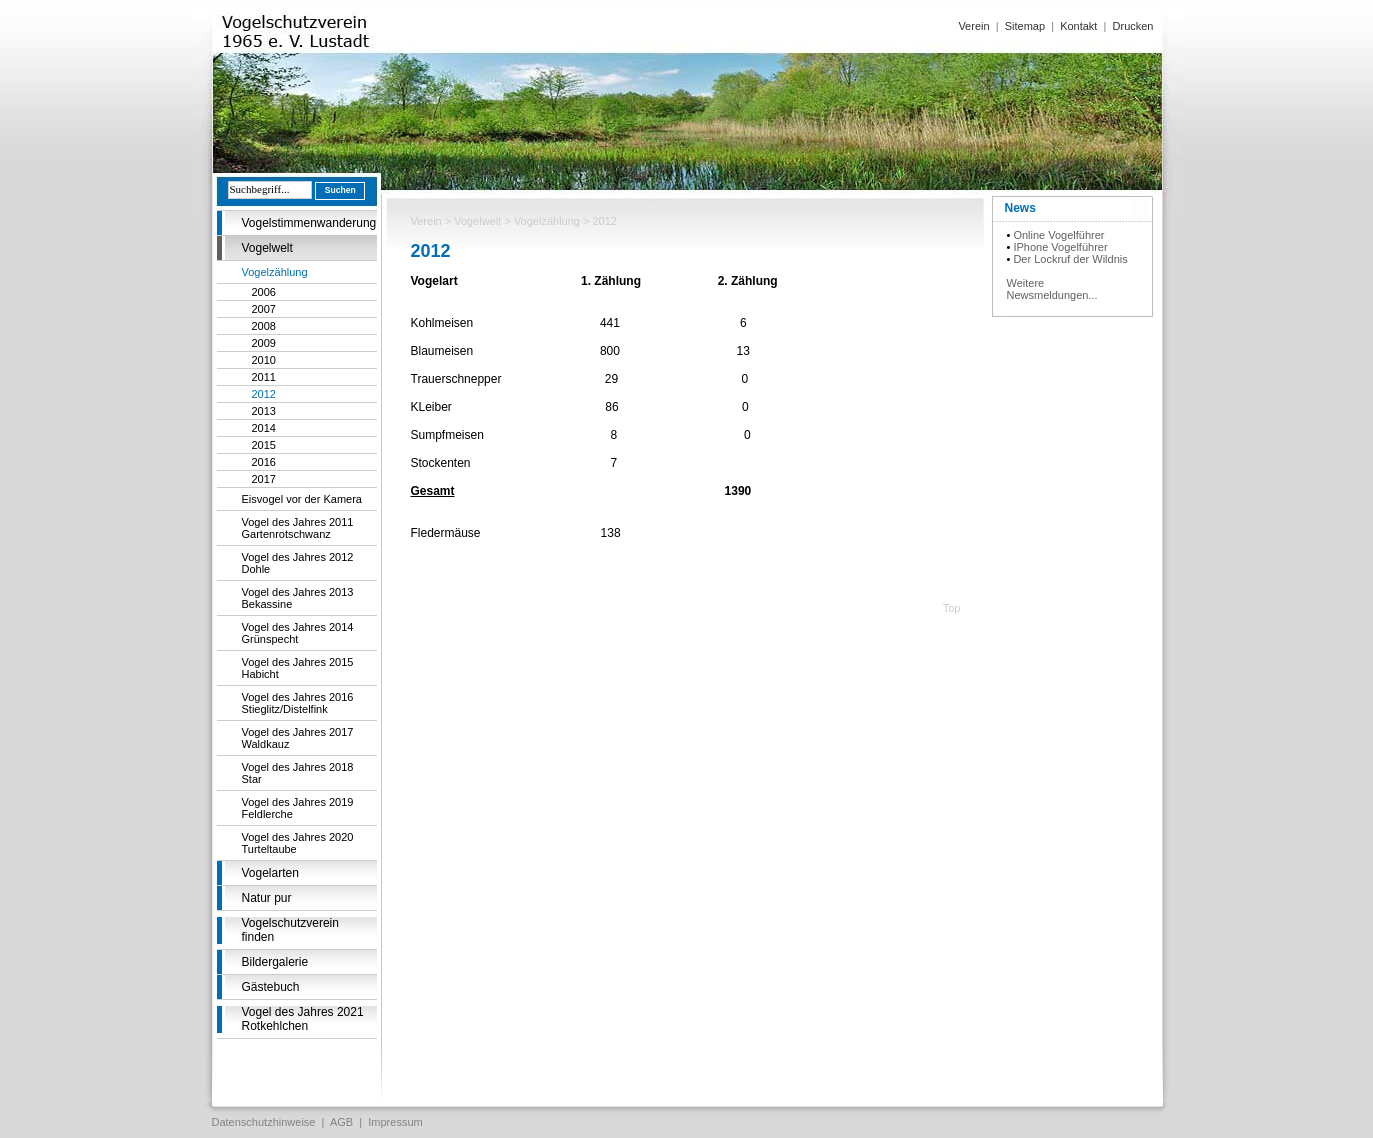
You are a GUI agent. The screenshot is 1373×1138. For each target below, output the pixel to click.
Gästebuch (271, 987)
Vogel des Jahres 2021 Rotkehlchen (303, 1019)
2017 (264, 479)
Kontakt (1078, 26)
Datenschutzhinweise (264, 1122)
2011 (264, 377)
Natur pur (267, 898)
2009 (264, 343)
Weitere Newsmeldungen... (1052, 289)
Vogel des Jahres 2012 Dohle (298, 563)
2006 (264, 292)
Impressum (395, 1122)
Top (952, 608)
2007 (264, 309)
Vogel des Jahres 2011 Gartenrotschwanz (298, 528)
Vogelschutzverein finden (290, 930)
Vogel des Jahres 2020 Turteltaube (298, 843)
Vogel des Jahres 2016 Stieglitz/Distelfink (298, 703)
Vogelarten (270, 873)
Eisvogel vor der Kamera (302, 499)
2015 (264, 445)
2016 (264, 462)
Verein (973, 26)
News (1020, 208)
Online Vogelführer (1058, 235)
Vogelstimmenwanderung (309, 223)
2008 (264, 326)
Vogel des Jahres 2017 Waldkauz (298, 738)
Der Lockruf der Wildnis (1070, 259)
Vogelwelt (267, 248)
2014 (264, 428)
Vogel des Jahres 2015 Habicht (298, 668)
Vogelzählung (275, 272)
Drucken (1133, 26)
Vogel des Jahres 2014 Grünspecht (298, 633)
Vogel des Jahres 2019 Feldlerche (298, 808)
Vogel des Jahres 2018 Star (298, 773)
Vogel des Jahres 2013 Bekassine (298, 598)
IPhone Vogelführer (1060, 247)
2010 (264, 360)
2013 (264, 411)
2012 (264, 394)
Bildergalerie (275, 962)
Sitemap (1025, 26)
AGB (341, 1122)
